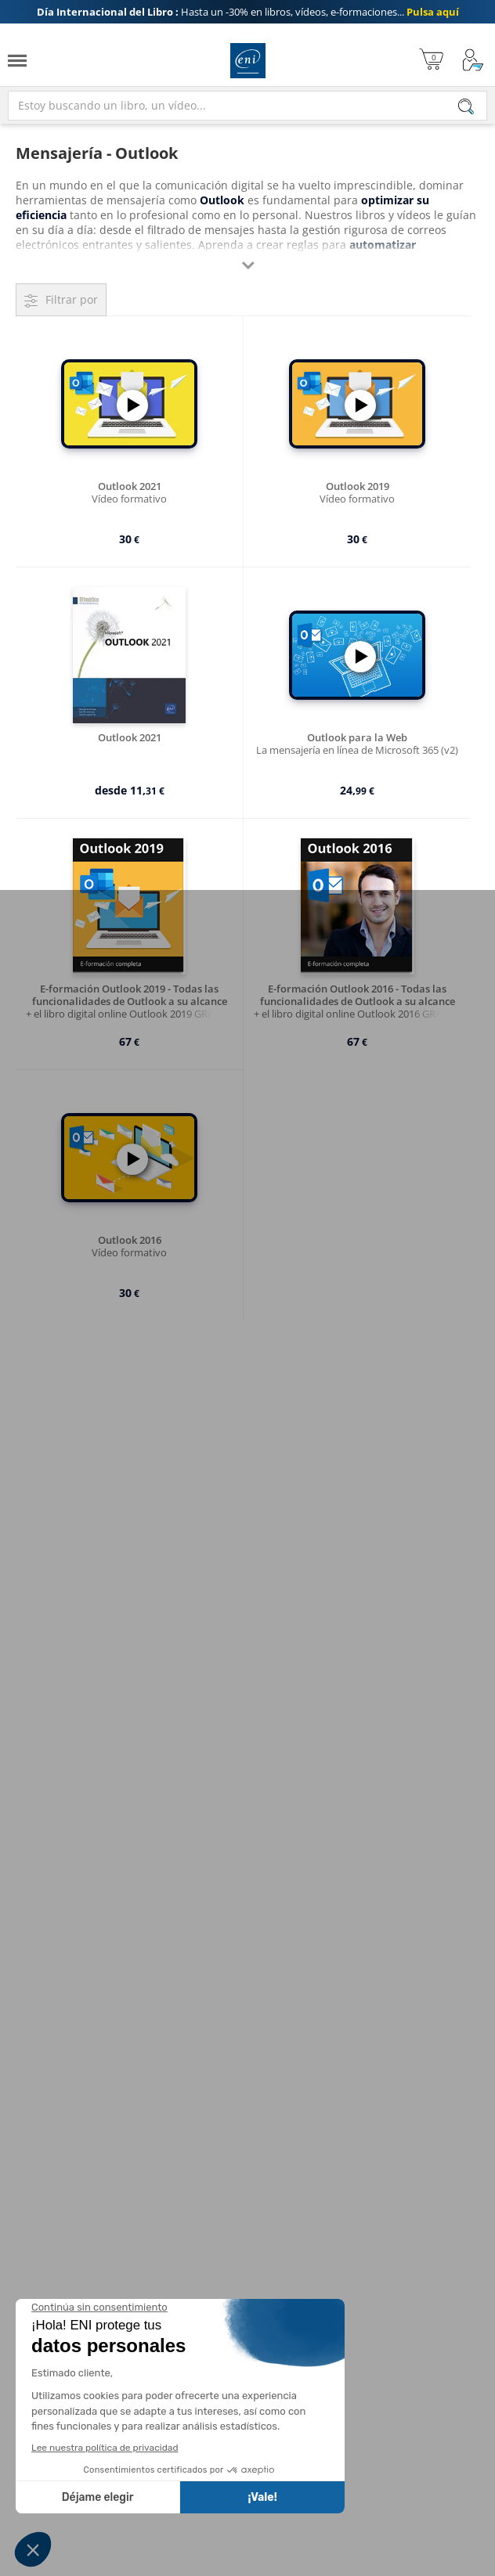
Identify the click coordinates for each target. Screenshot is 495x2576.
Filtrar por (71, 299)
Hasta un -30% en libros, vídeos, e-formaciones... (248, 12)
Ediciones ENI (248, 60)
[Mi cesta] (431, 61)
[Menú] (17, 60)
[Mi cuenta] (473, 61)
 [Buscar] (466, 107)
